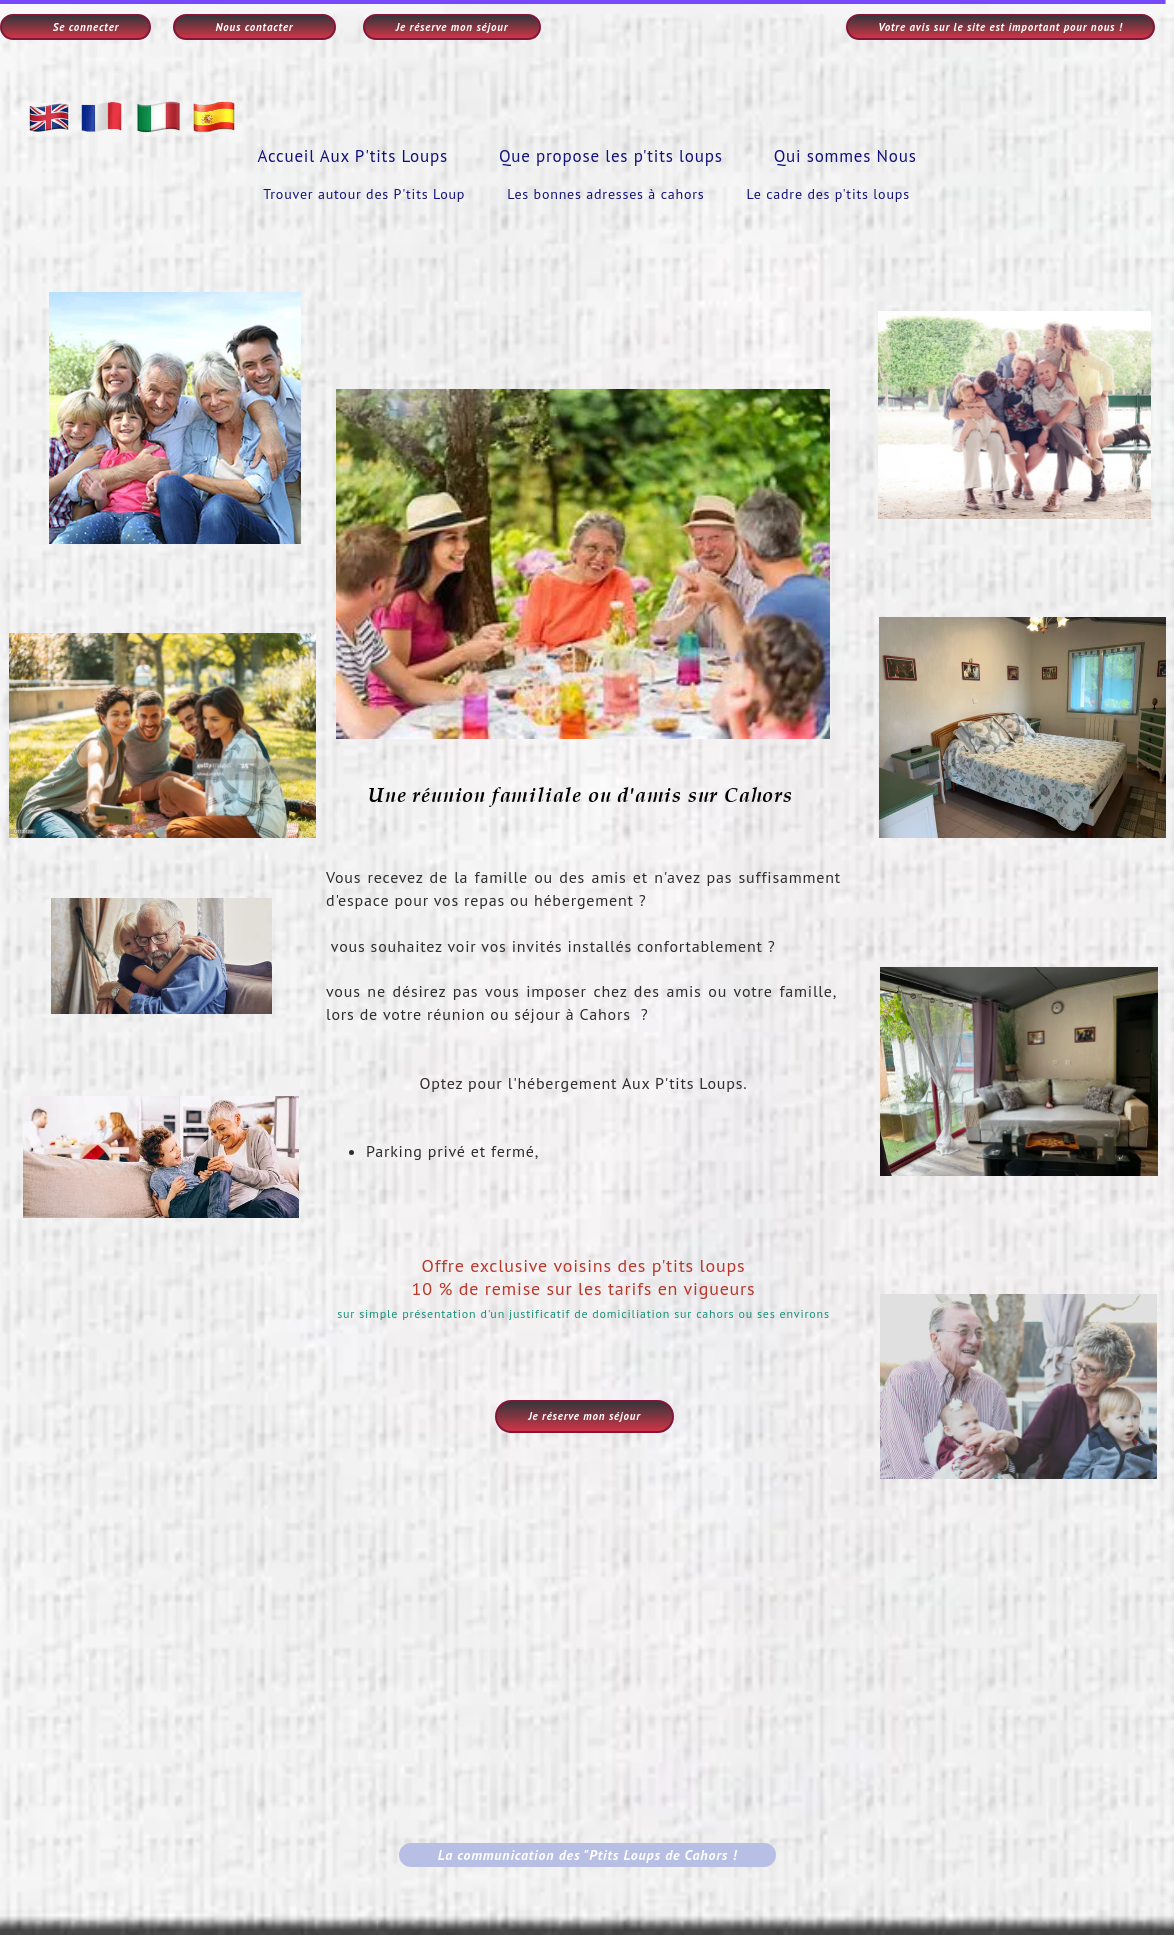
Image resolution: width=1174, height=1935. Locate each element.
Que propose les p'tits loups (611, 156)
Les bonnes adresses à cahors (605, 194)
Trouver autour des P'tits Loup (364, 194)
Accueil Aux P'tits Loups (352, 156)
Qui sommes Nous (845, 156)
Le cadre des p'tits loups (828, 194)
